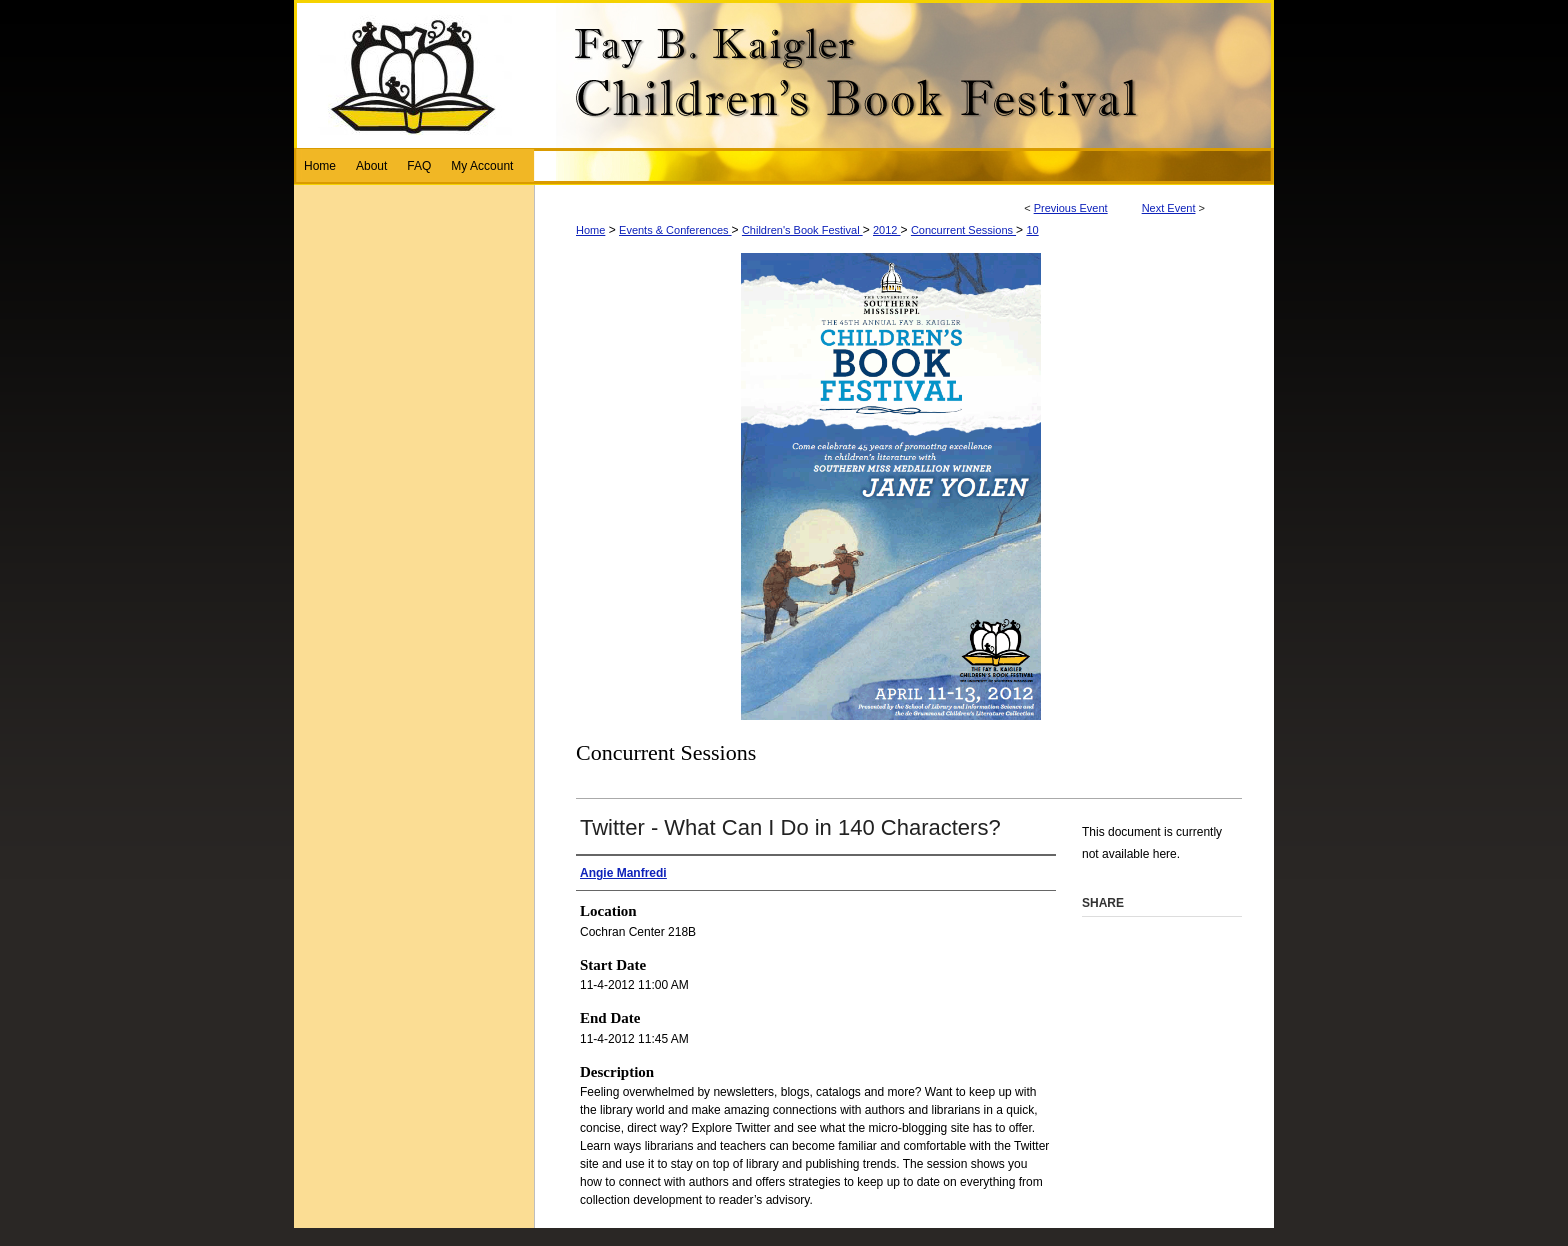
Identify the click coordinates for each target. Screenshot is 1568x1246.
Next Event (1169, 208)
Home (590, 230)
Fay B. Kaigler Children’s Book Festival (784, 74)
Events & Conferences (675, 230)
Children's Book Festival (802, 230)
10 (1032, 230)
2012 (887, 230)
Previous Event (1071, 208)
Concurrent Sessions (963, 230)
